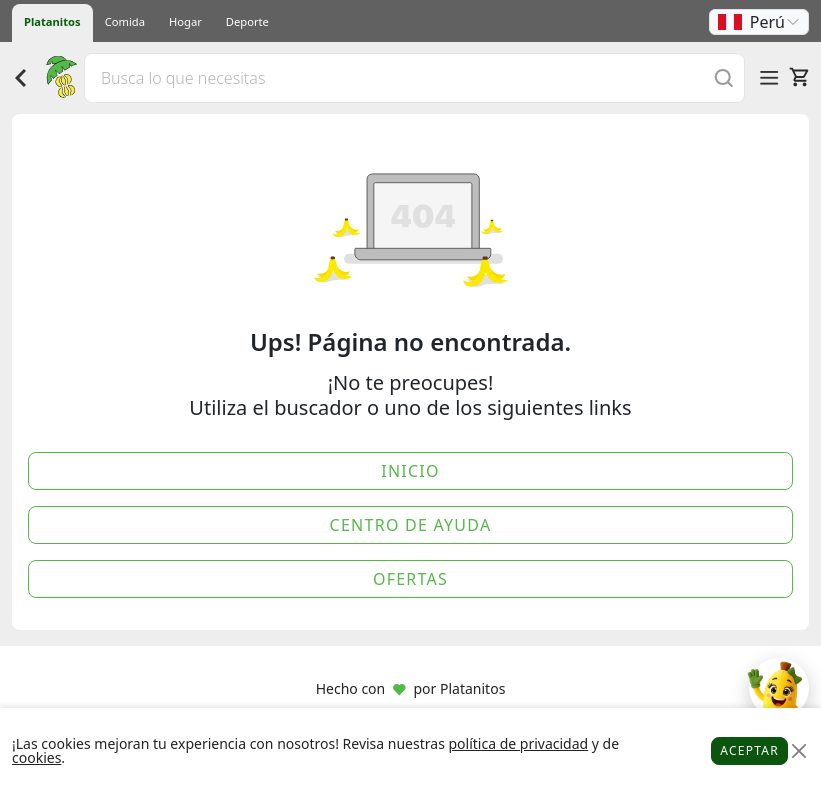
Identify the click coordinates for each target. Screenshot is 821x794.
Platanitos (52, 21)
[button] (759, 22)
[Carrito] (799, 77)
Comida (125, 21)
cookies (36, 757)
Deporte (247, 21)
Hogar (185, 21)
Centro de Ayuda (411, 525)
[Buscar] (724, 77)
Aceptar (749, 750)
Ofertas (410, 579)
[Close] (798, 751)
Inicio (410, 471)
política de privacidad (518, 743)
